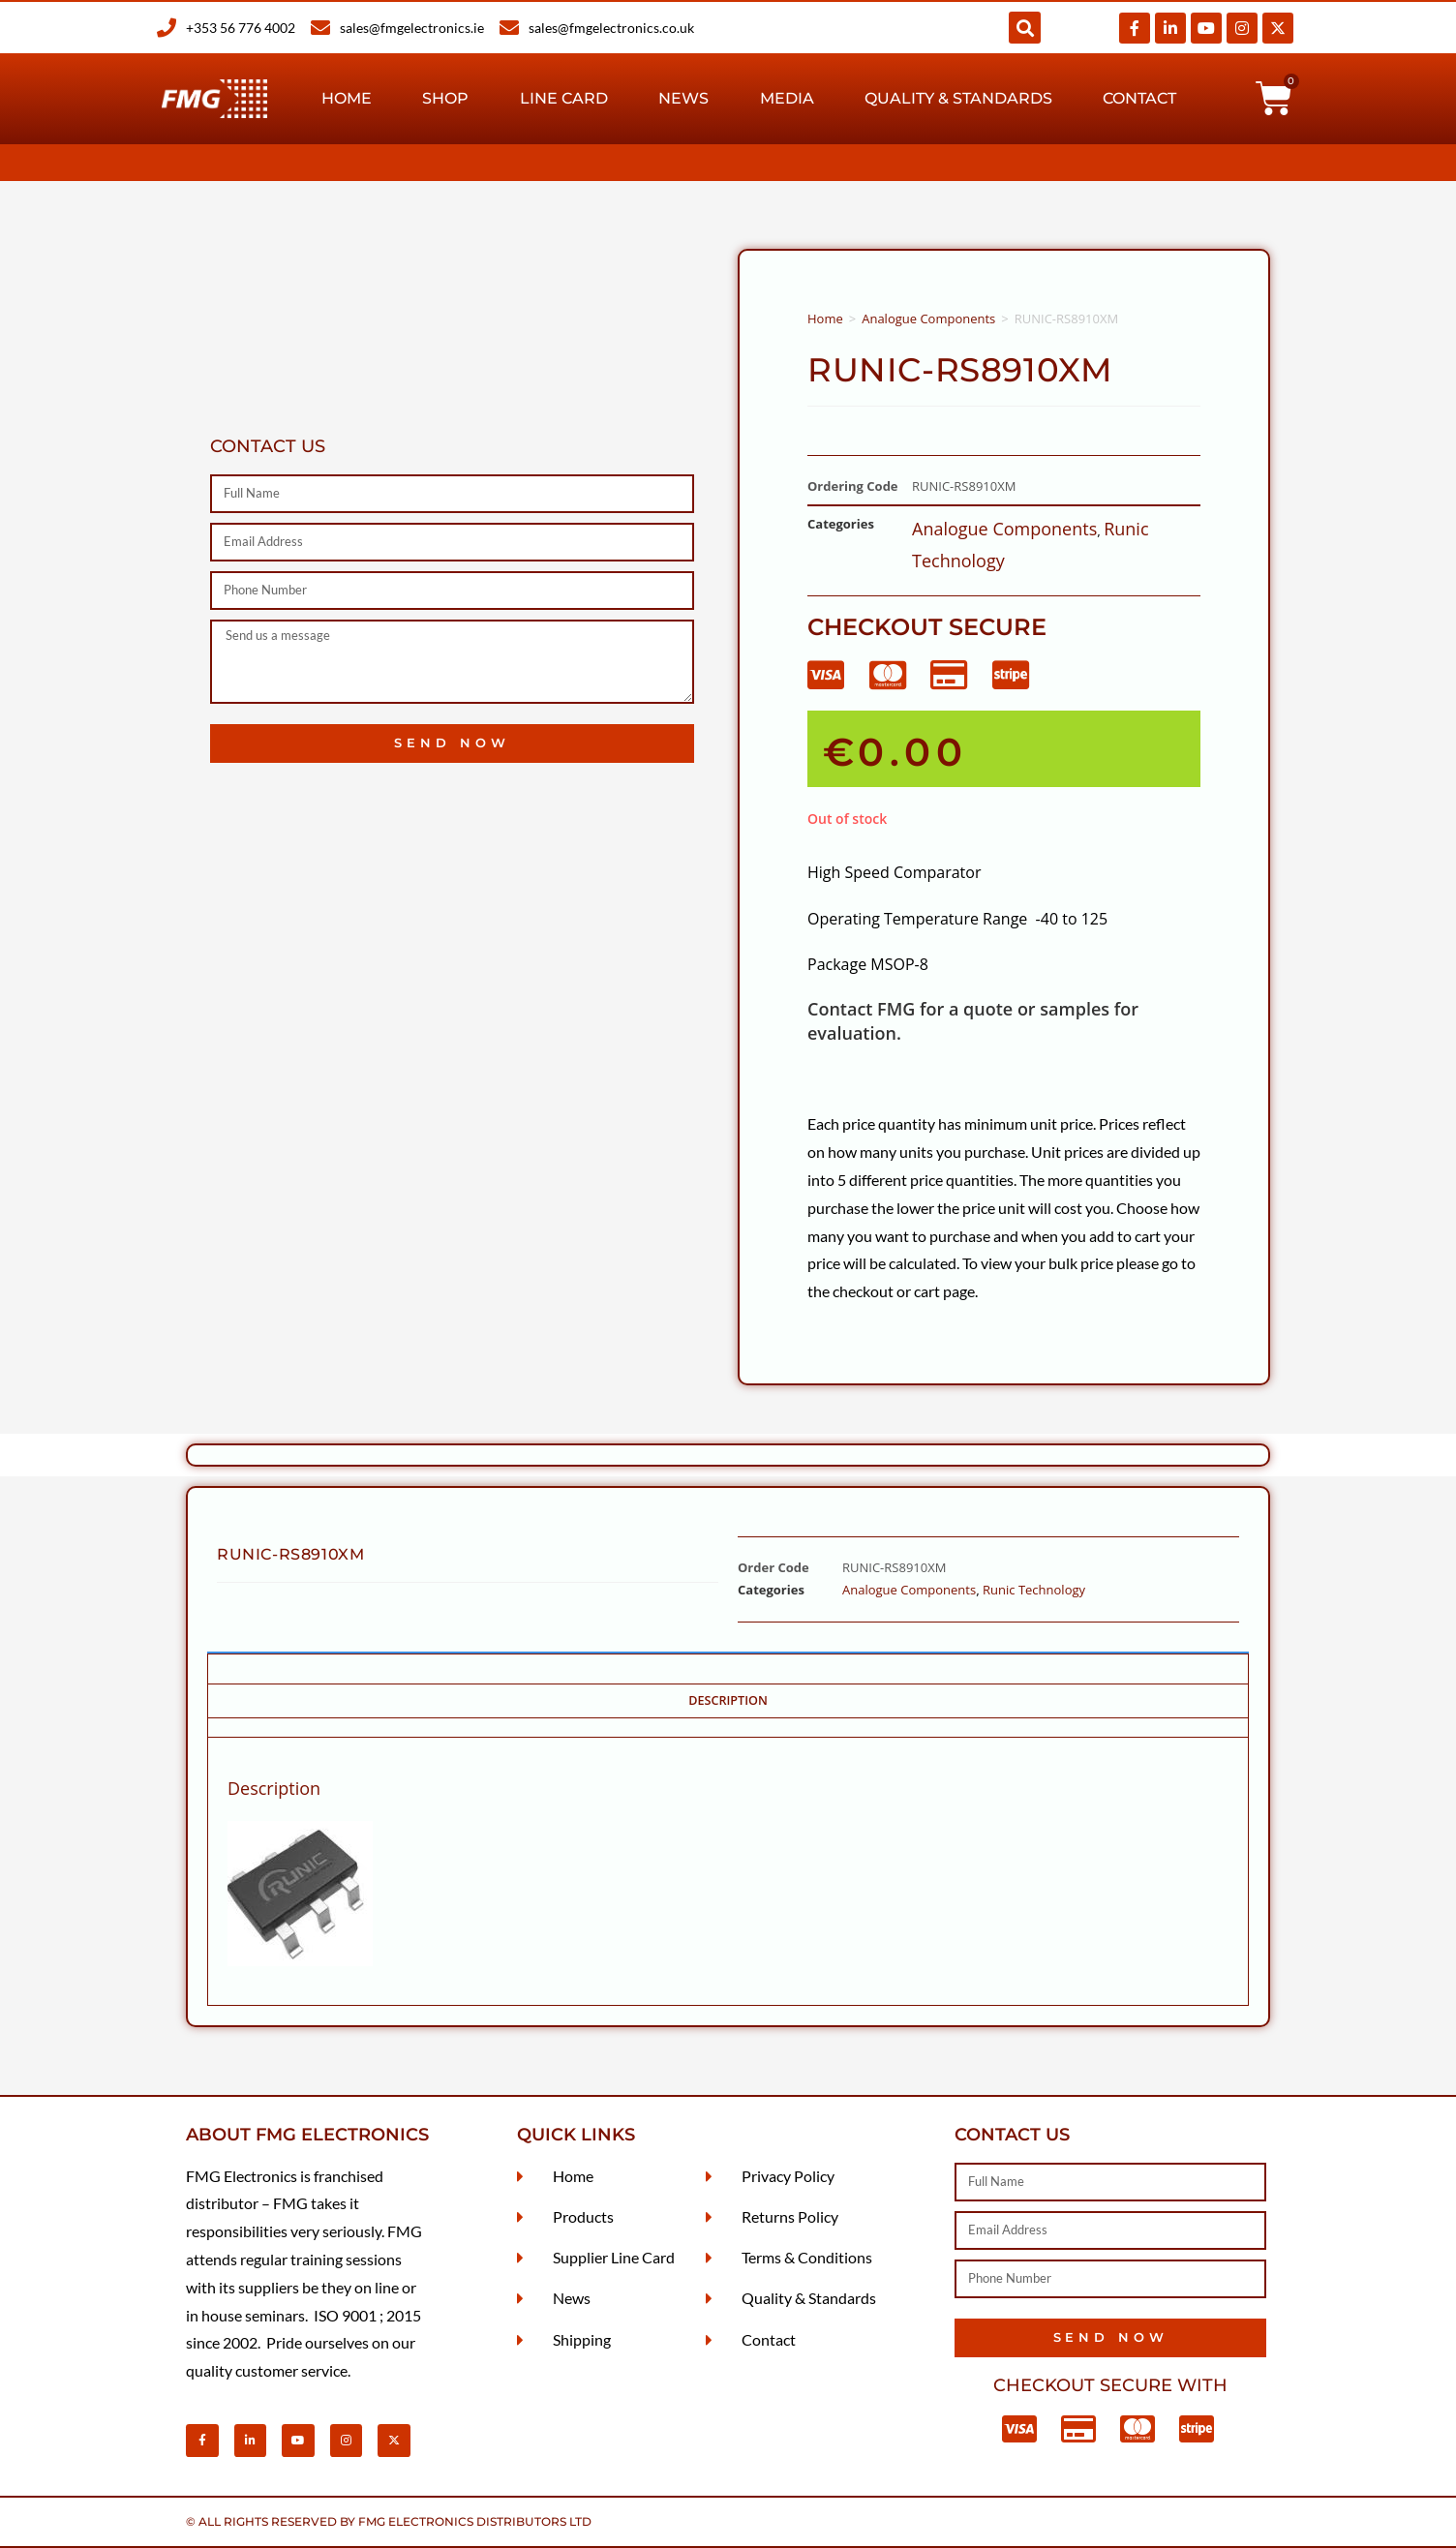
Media (787, 98)
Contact (1139, 98)
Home (346, 98)
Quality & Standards (958, 98)
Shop (445, 98)
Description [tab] (728, 1700)
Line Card (564, 98)
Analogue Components (928, 318)
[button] (1025, 28)
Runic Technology (1034, 1589)
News (683, 98)
